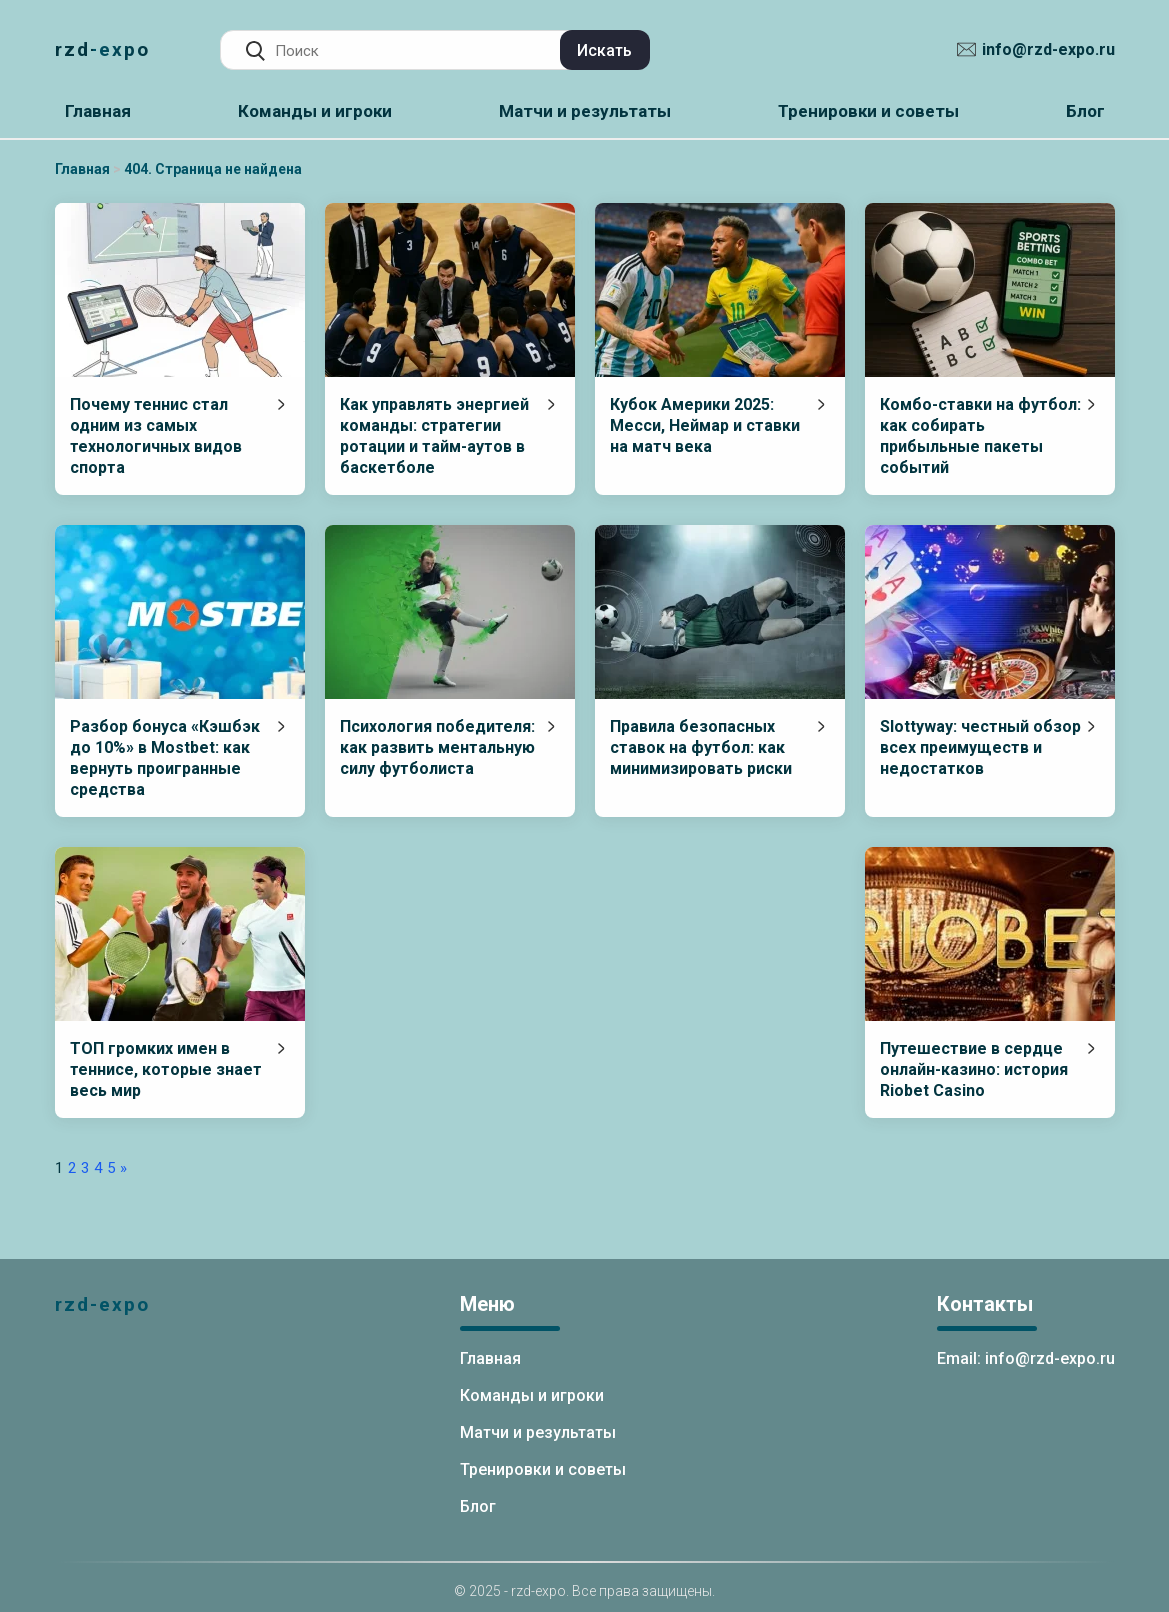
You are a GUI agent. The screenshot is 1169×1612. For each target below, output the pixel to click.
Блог (1085, 111)
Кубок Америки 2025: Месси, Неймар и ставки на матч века (705, 425)
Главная (98, 111)
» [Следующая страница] (123, 1168)
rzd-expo (102, 49)
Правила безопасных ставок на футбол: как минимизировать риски (701, 747)
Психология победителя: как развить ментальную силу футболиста (437, 747)
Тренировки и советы (868, 111)
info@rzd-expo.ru (1048, 49)
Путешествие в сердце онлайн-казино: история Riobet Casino (974, 1069)
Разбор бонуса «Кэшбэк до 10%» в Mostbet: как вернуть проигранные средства (165, 758)
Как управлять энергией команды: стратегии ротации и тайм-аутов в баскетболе (434, 436)
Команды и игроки (315, 111)
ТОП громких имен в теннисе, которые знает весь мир (166, 1069)
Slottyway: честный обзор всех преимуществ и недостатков (980, 747)
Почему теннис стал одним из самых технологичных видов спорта (156, 436)
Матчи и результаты (585, 111)
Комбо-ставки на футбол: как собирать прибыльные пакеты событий (980, 436)
